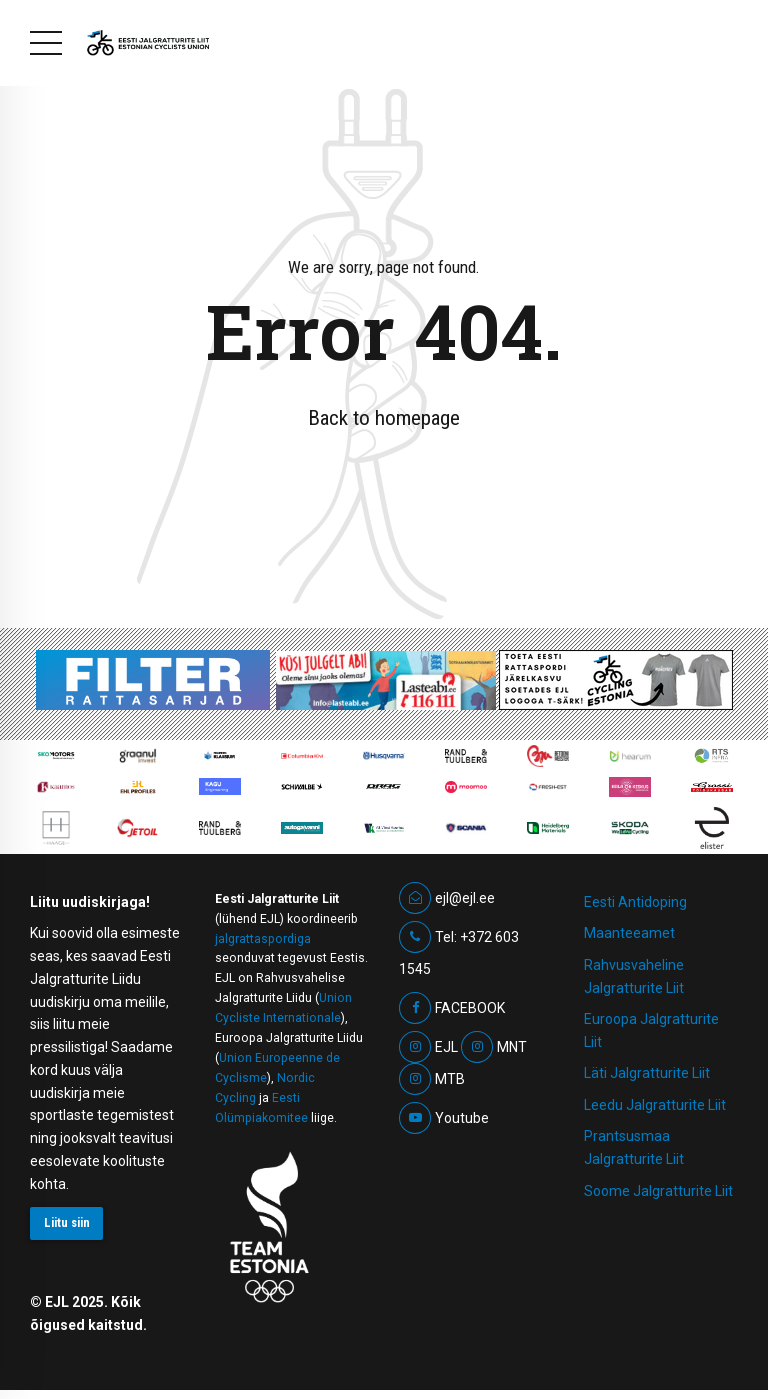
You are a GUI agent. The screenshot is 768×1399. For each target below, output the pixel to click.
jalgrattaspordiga (263, 939)
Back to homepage (384, 418)
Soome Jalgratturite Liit (658, 1191)
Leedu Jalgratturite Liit (655, 1105)
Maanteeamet (629, 933)
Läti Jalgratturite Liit (647, 1073)
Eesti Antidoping (635, 902)
